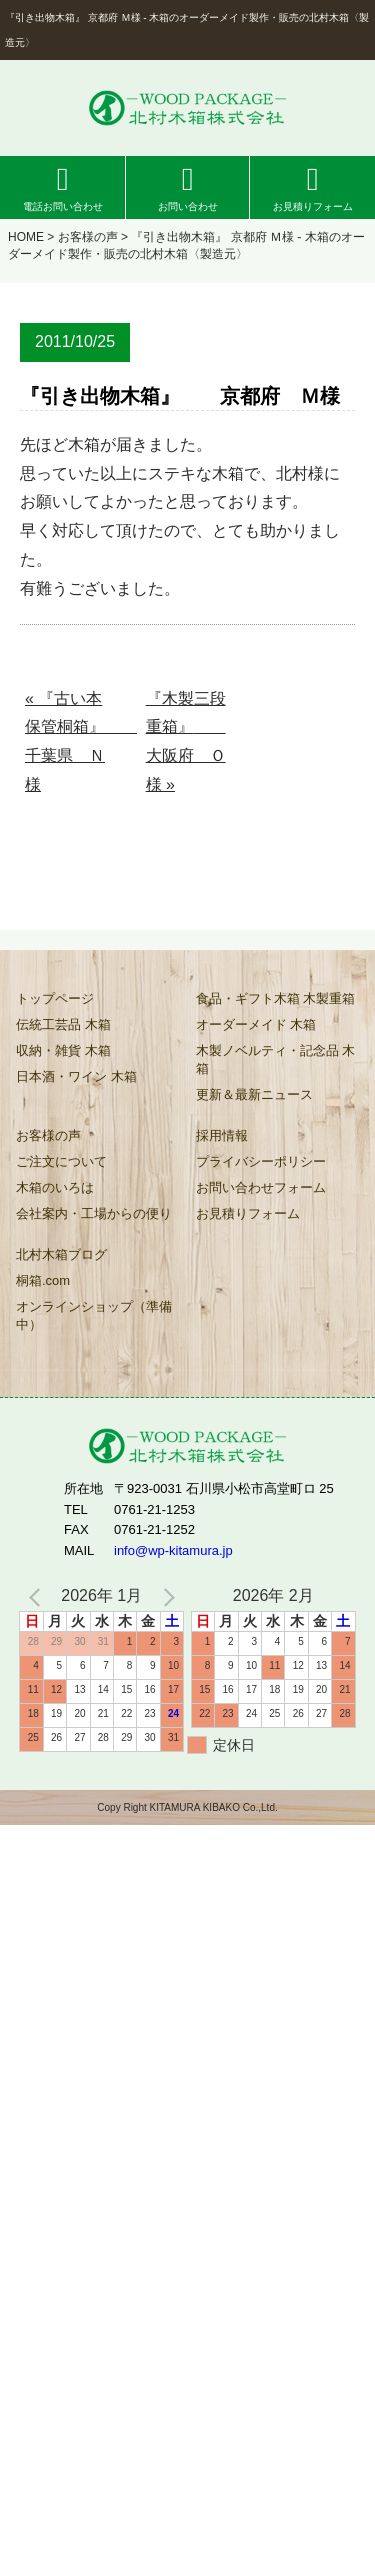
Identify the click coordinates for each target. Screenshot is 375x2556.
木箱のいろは (55, 1187)
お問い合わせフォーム (261, 1187)
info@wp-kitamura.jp (173, 1550)
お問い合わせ (188, 206)
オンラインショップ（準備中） (94, 1315)
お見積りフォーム (313, 206)
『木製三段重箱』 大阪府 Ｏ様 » (186, 741)
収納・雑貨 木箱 (63, 1050)
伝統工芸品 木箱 (63, 1024)
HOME (26, 237)
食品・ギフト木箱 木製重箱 (276, 998)
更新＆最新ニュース (254, 1094)
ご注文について (61, 1161)
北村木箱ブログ (61, 1254)
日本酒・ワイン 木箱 (76, 1076)
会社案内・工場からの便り (94, 1213)
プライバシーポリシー (261, 1161)
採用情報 (222, 1135)
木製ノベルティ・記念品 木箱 (276, 1059)
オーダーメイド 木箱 (256, 1024)
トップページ (55, 998)
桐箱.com (43, 1280)
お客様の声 (88, 237)
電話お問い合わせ (63, 206)
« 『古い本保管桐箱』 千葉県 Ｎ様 (69, 741)
